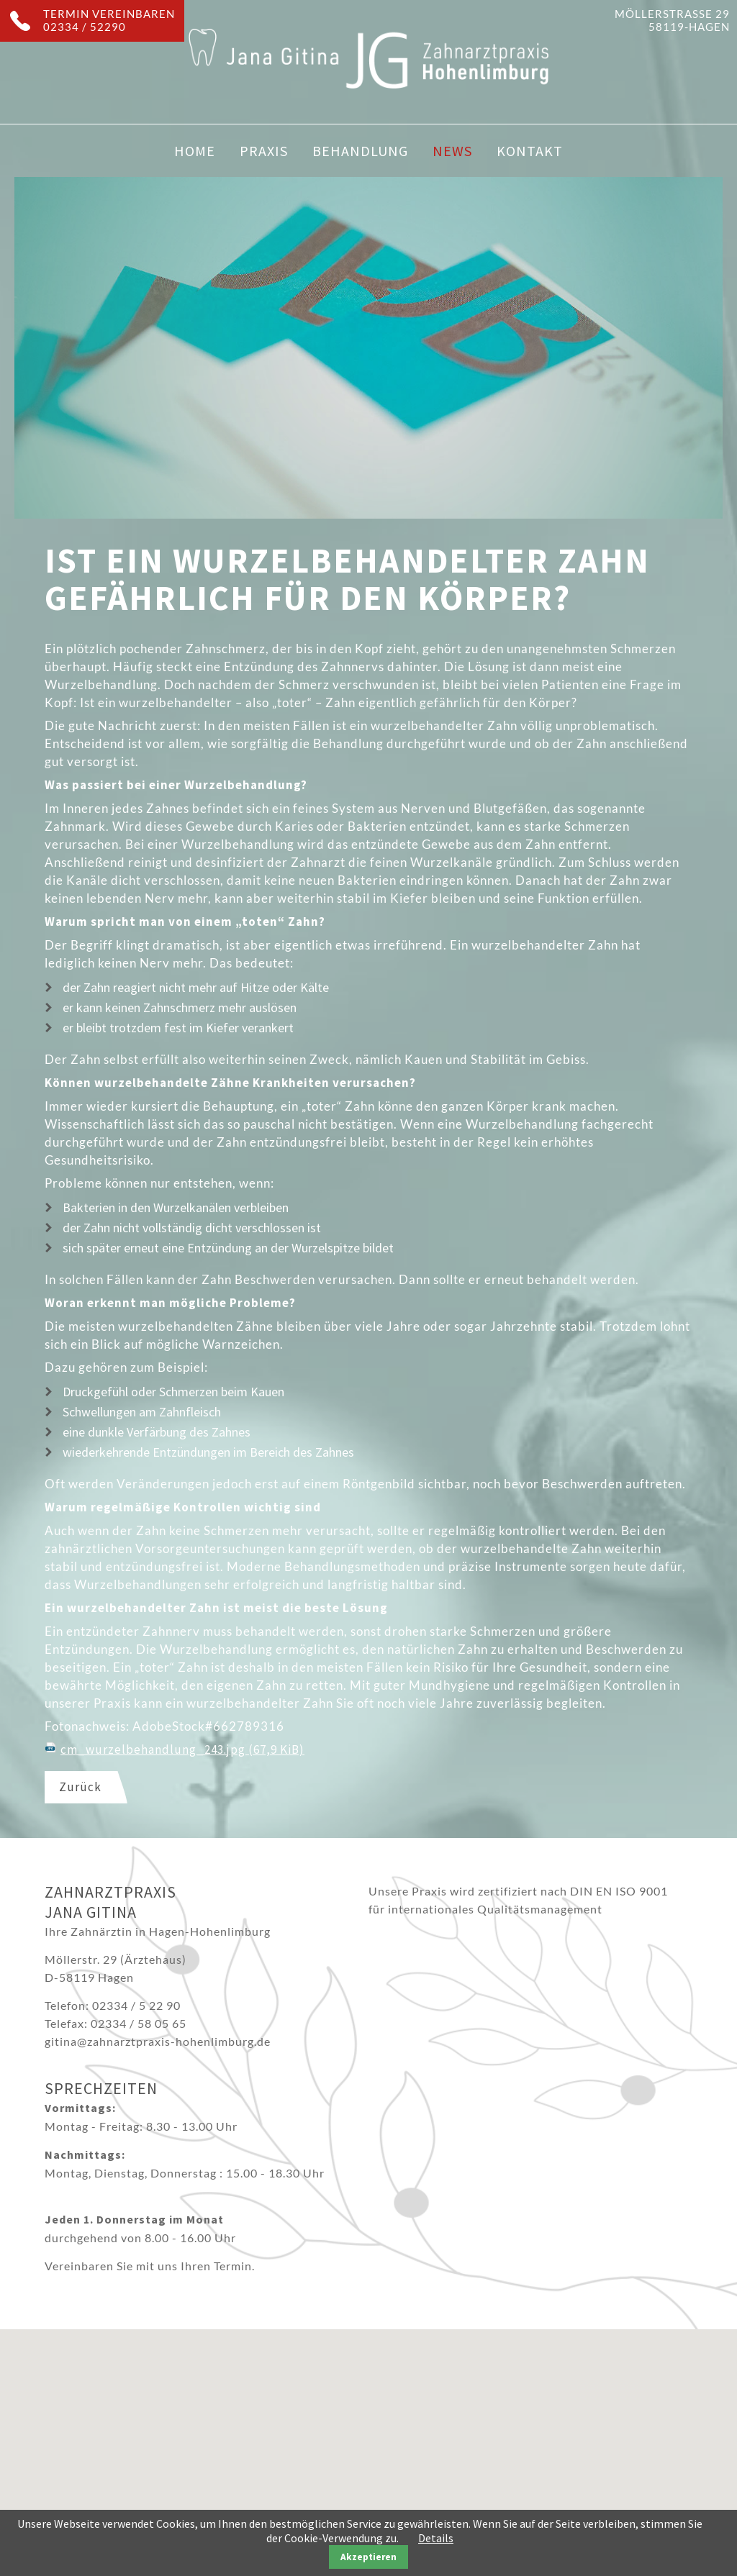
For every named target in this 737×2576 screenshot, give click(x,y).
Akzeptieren (368, 2557)
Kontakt (530, 151)
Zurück (80, 1787)
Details (435, 2538)
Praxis (264, 151)
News (452, 151)
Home (194, 151)
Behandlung (360, 151)
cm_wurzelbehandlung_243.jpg (182, 1749)
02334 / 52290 (84, 26)
